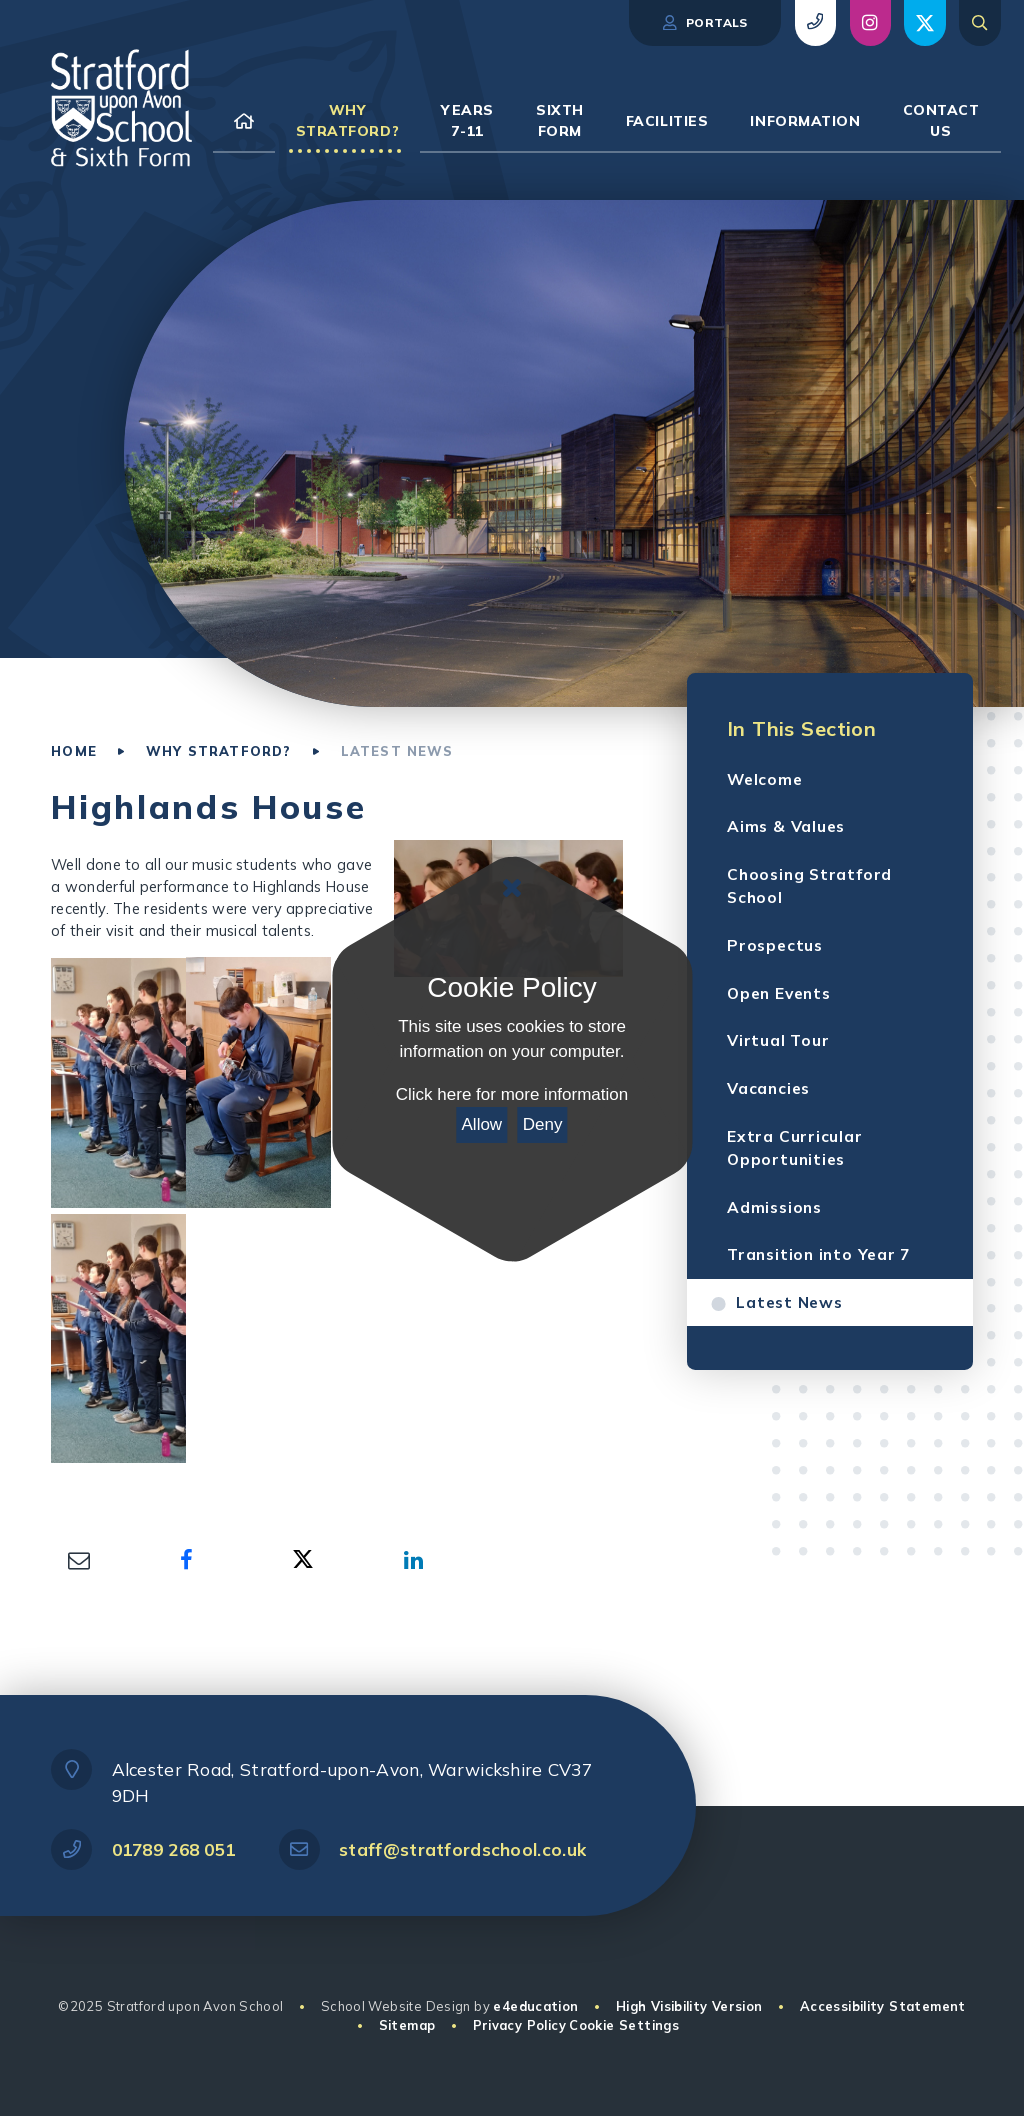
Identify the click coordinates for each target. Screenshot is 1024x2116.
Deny (543, 1124)
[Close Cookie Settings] (512, 888)
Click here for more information (512, 1094)
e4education (535, 2006)
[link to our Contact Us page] (941, 121)
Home (74, 751)
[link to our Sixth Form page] (560, 121)
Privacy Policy (519, 2025)
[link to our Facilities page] (667, 121)
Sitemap (407, 2025)
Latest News (397, 751)
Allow (482, 1124)
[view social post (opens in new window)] (870, 23)
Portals (704, 23)
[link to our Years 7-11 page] (467, 121)
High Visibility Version (689, 2006)
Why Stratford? (218, 751)
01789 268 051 (174, 1849)
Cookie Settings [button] (624, 2025)
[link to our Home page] (244, 121)
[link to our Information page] (805, 121)
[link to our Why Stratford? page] (348, 121)
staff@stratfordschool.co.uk (462, 1849)
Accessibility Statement (883, 2006)
